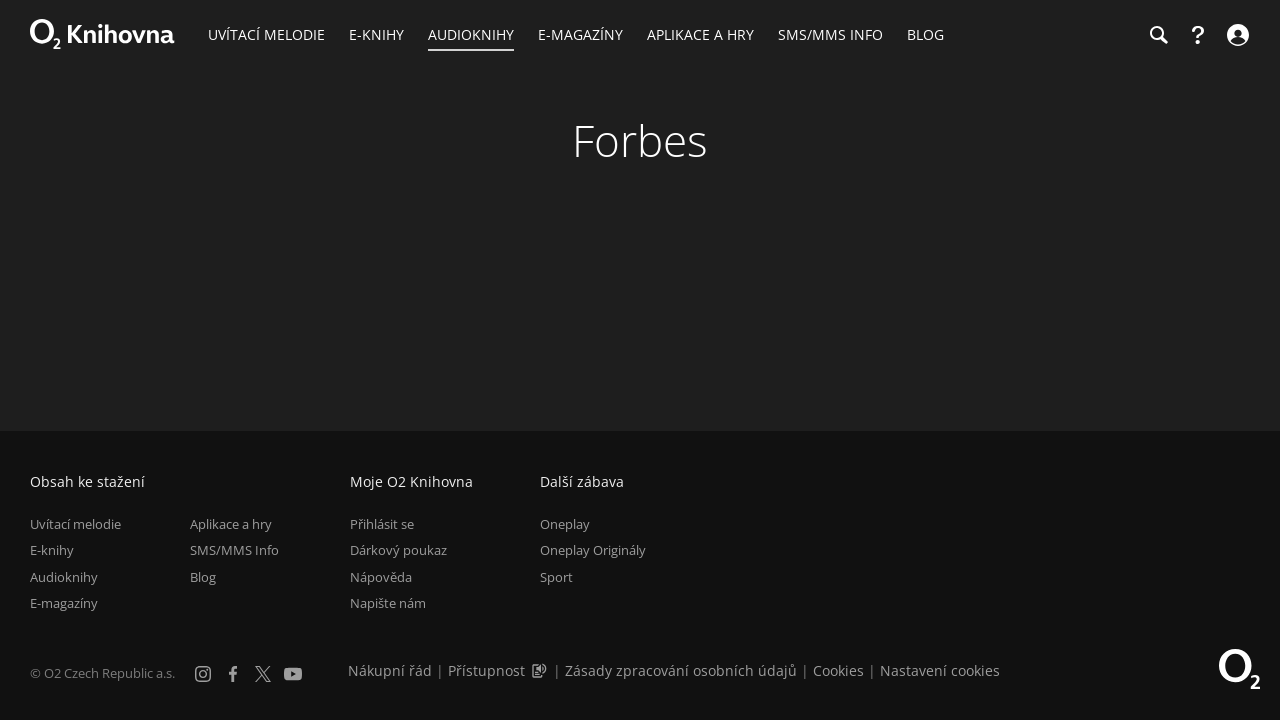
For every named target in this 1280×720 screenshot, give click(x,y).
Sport (556, 577)
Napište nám (388, 603)
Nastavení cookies (940, 670)
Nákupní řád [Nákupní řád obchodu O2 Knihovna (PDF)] (390, 670)
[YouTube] (293, 674)
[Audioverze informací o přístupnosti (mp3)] (541, 670)
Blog (203, 577)
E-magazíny (64, 603)
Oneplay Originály (593, 550)
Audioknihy (64, 577)
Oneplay (565, 524)
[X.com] (263, 674)
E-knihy (52, 550)
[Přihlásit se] (1235, 35)
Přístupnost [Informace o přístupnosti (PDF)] (486, 670)
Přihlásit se (382, 524)
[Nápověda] (1198, 35)
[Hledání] (1158, 35)
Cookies (838, 670)
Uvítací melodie (75, 524)
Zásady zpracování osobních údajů (681, 670)
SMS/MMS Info (234, 550)
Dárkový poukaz (398, 550)
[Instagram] (203, 674)
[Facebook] (233, 674)
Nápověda (381, 577)
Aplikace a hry (231, 524)
